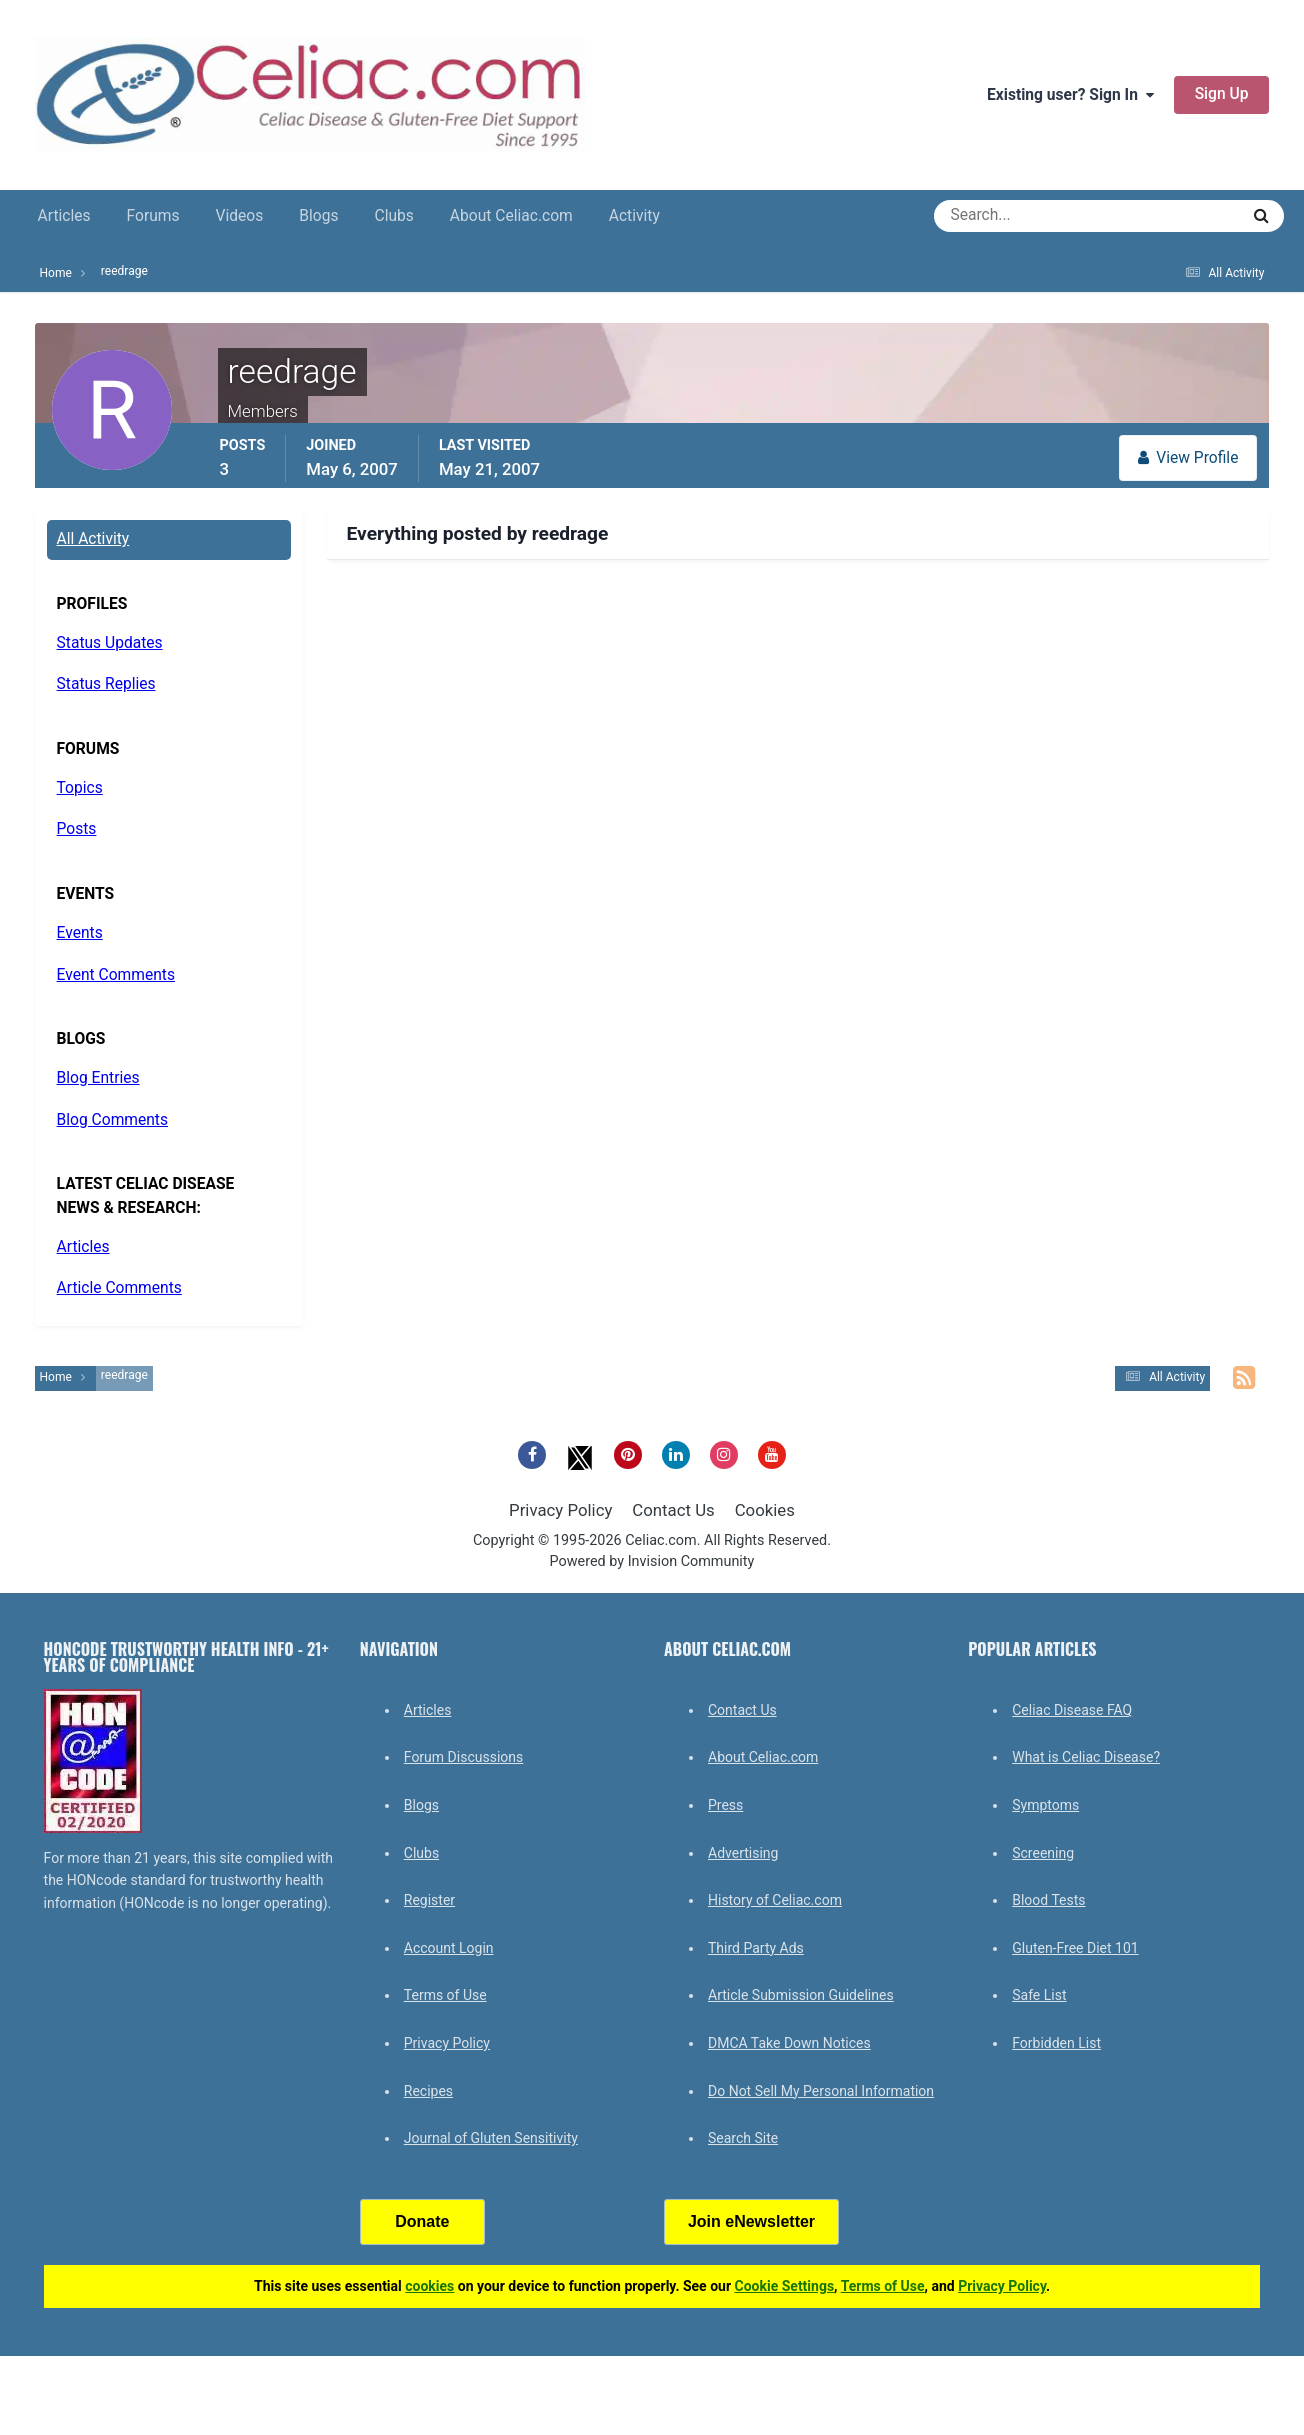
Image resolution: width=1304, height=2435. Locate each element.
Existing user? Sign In (1070, 95)
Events (80, 933)
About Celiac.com (511, 216)
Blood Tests (1048, 1900)
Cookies (765, 1510)
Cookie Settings (785, 2286)
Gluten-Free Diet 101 (1075, 1948)
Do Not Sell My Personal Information (821, 2091)
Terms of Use (445, 1995)
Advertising (743, 1853)
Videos (240, 216)
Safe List (1039, 1995)
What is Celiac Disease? (1086, 1757)
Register (429, 1900)
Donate (422, 2221)
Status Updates (110, 643)
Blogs (318, 216)
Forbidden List (1056, 2043)
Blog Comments (112, 1120)
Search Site (743, 2138)
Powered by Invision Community (652, 1561)
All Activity (93, 539)
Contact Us (673, 1510)
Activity (634, 216)
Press (725, 1805)
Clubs (394, 216)
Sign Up (1222, 94)
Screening (1043, 1853)
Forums (153, 216)
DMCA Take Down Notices (789, 2043)
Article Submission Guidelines (801, 1995)
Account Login (449, 1948)
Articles (64, 216)
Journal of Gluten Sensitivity (491, 2138)
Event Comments (116, 975)
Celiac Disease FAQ (1072, 1710)
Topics (80, 788)
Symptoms (1045, 1805)
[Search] (1014, 216)
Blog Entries (98, 1078)
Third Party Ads (756, 1948)
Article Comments (119, 1288)
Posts (77, 829)
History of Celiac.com (775, 1900)
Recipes (428, 2091)
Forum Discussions (463, 1757)
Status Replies (106, 684)
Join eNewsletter (751, 2221)
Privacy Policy (560, 1510)
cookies (429, 2286)
